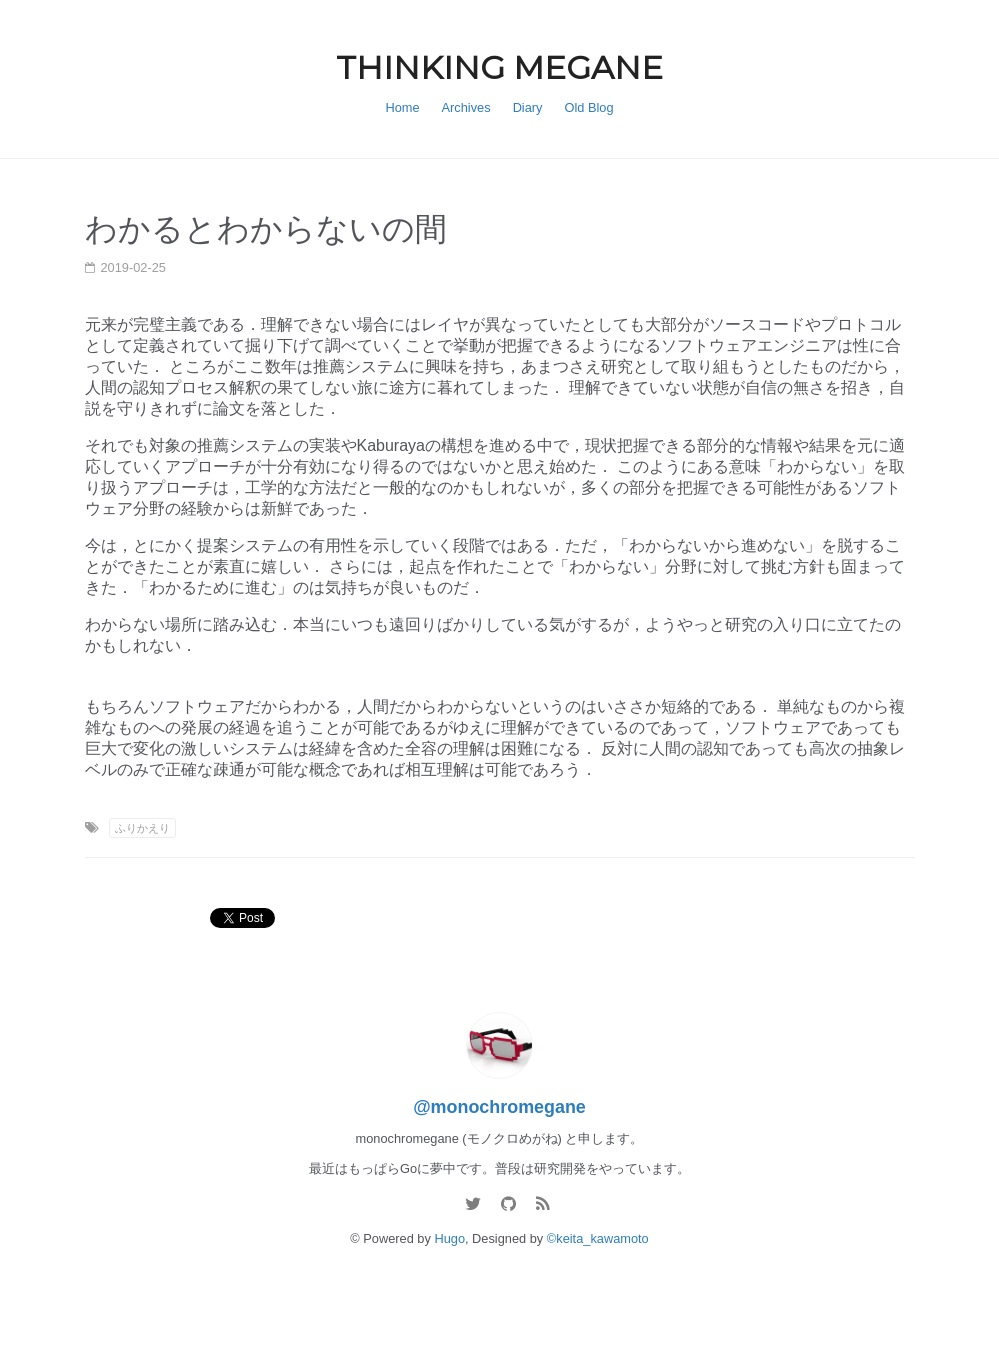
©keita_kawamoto (598, 1238)
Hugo (449, 1238)
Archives (466, 107)
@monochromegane (499, 1107)
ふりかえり (142, 828)
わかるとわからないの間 (266, 229)
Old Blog (589, 107)
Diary (528, 107)
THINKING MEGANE (499, 67)
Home (402, 107)
